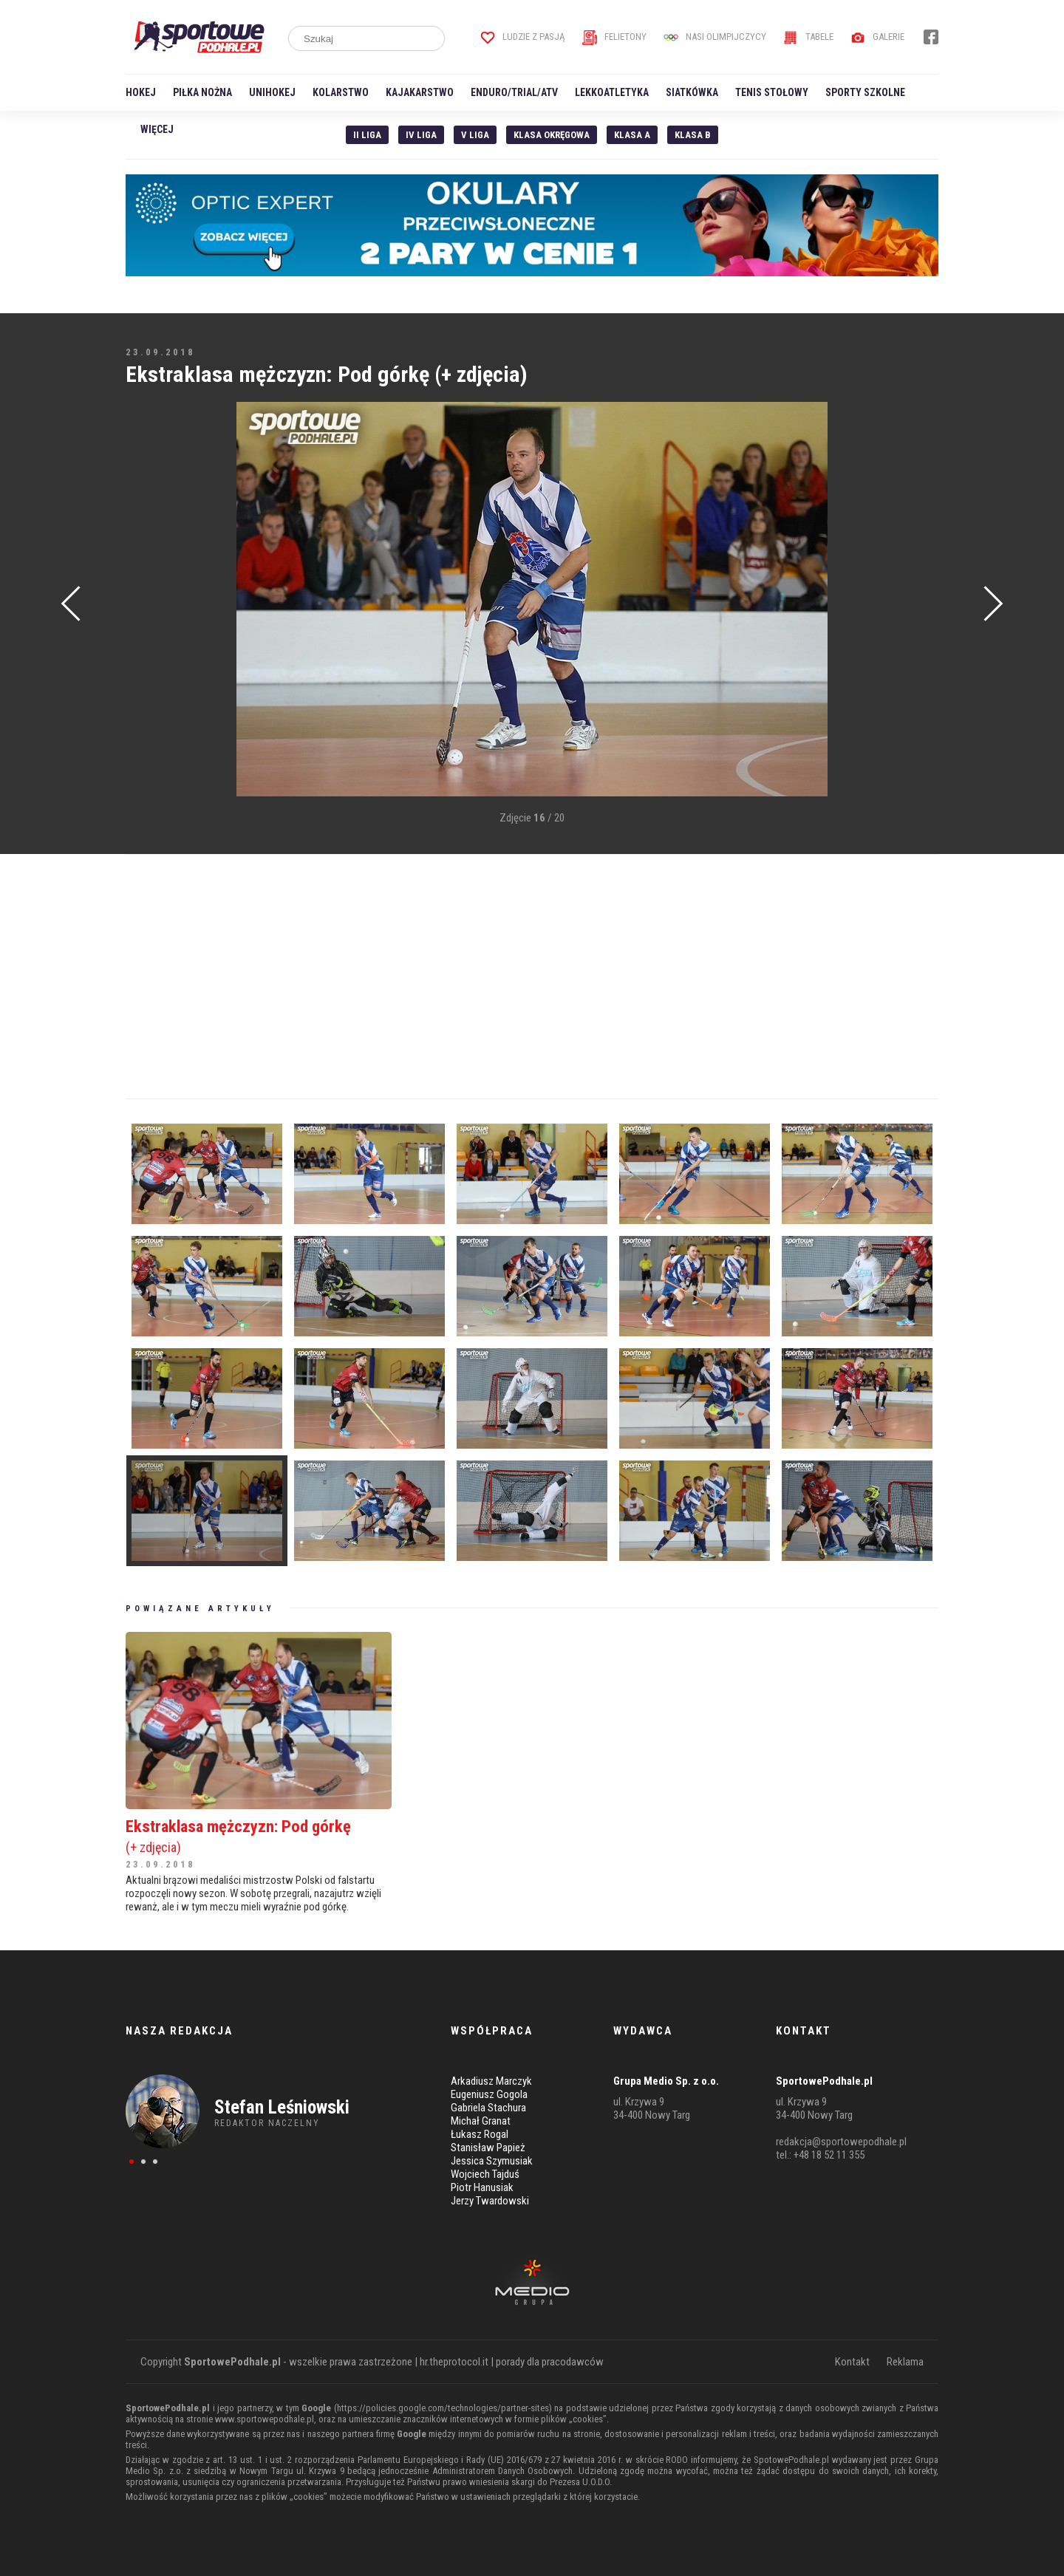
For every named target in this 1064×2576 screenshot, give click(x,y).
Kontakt (852, 2361)
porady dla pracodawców (550, 2361)
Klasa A (632, 134)
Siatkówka (692, 92)
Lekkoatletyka (612, 92)
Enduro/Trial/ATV (514, 92)
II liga (367, 134)
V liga (475, 134)
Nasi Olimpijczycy (715, 36)
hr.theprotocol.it (454, 2361)
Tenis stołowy (771, 92)
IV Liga (421, 134)
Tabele (808, 36)
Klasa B (693, 134)
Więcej (157, 129)
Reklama (905, 2361)
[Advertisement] (147, 625)
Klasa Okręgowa (552, 134)
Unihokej (272, 92)
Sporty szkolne (865, 92)
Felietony (614, 36)
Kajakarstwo (420, 92)
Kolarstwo (341, 92)
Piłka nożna (202, 92)
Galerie (877, 36)
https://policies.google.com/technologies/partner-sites (443, 2407)
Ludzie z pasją (522, 36)
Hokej (141, 92)
